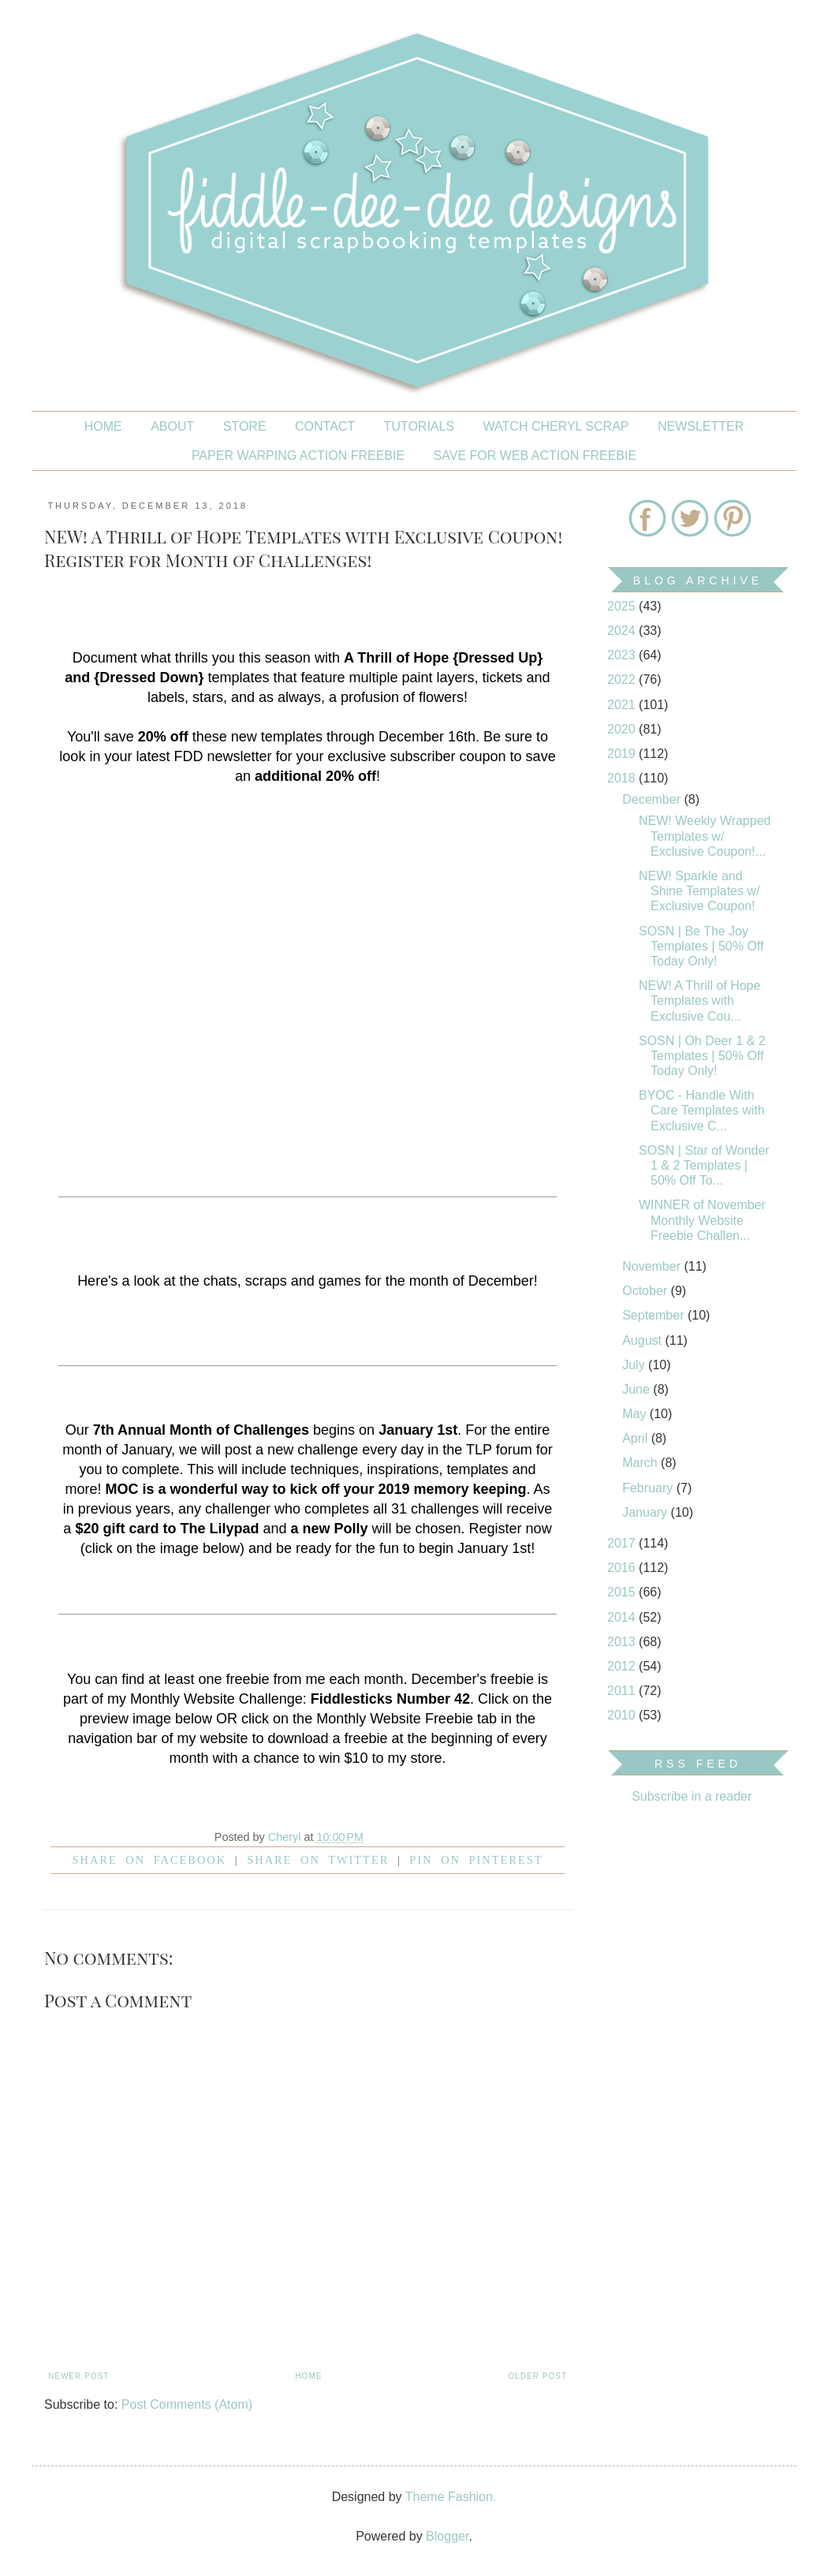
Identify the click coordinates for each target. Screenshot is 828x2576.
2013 (623, 1641)
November (653, 1266)
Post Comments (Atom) (186, 2404)
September (655, 1315)
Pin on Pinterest (476, 1860)
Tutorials (419, 426)
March (641, 1462)
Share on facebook (150, 1860)
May (636, 1414)
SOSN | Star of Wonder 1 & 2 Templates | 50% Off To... (704, 1165)
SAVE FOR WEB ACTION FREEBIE (535, 455)
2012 (623, 1666)
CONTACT (325, 426)
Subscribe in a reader (692, 1796)
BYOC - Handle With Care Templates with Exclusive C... (702, 1110)
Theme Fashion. (451, 2496)
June (637, 1389)
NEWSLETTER (701, 426)
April (636, 1438)
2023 (623, 655)
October (646, 1290)
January (646, 1512)
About (172, 426)
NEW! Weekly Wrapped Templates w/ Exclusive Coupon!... (704, 835)
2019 (623, 753)
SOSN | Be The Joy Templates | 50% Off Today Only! (701, 946)
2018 (623, 778)
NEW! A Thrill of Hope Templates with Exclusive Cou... (699, 1000)
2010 (623, 1715)
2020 (623, 729)
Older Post (538, 2376)
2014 (623, 1617)
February (649, 1488)
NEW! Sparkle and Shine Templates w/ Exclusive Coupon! (699, 891)
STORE (245, 426)
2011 (623, 1690)
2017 (623, 1543)
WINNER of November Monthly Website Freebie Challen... (702, 1219)
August (643, 1340)
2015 (623, 1592)
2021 (623, 704)
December (653, 799)
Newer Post (78, 2376)
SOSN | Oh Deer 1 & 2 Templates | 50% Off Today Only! (702, 1055)
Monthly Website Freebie (394, 1719)
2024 (623, 630)
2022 (623, 679)
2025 (623, 606)
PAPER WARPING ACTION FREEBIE (298, 455)
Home (103, 426)
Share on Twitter (318, 1860)
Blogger (447, 2536)
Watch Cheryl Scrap (556, 426)
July (635, 1365)
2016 (623, 1567)
